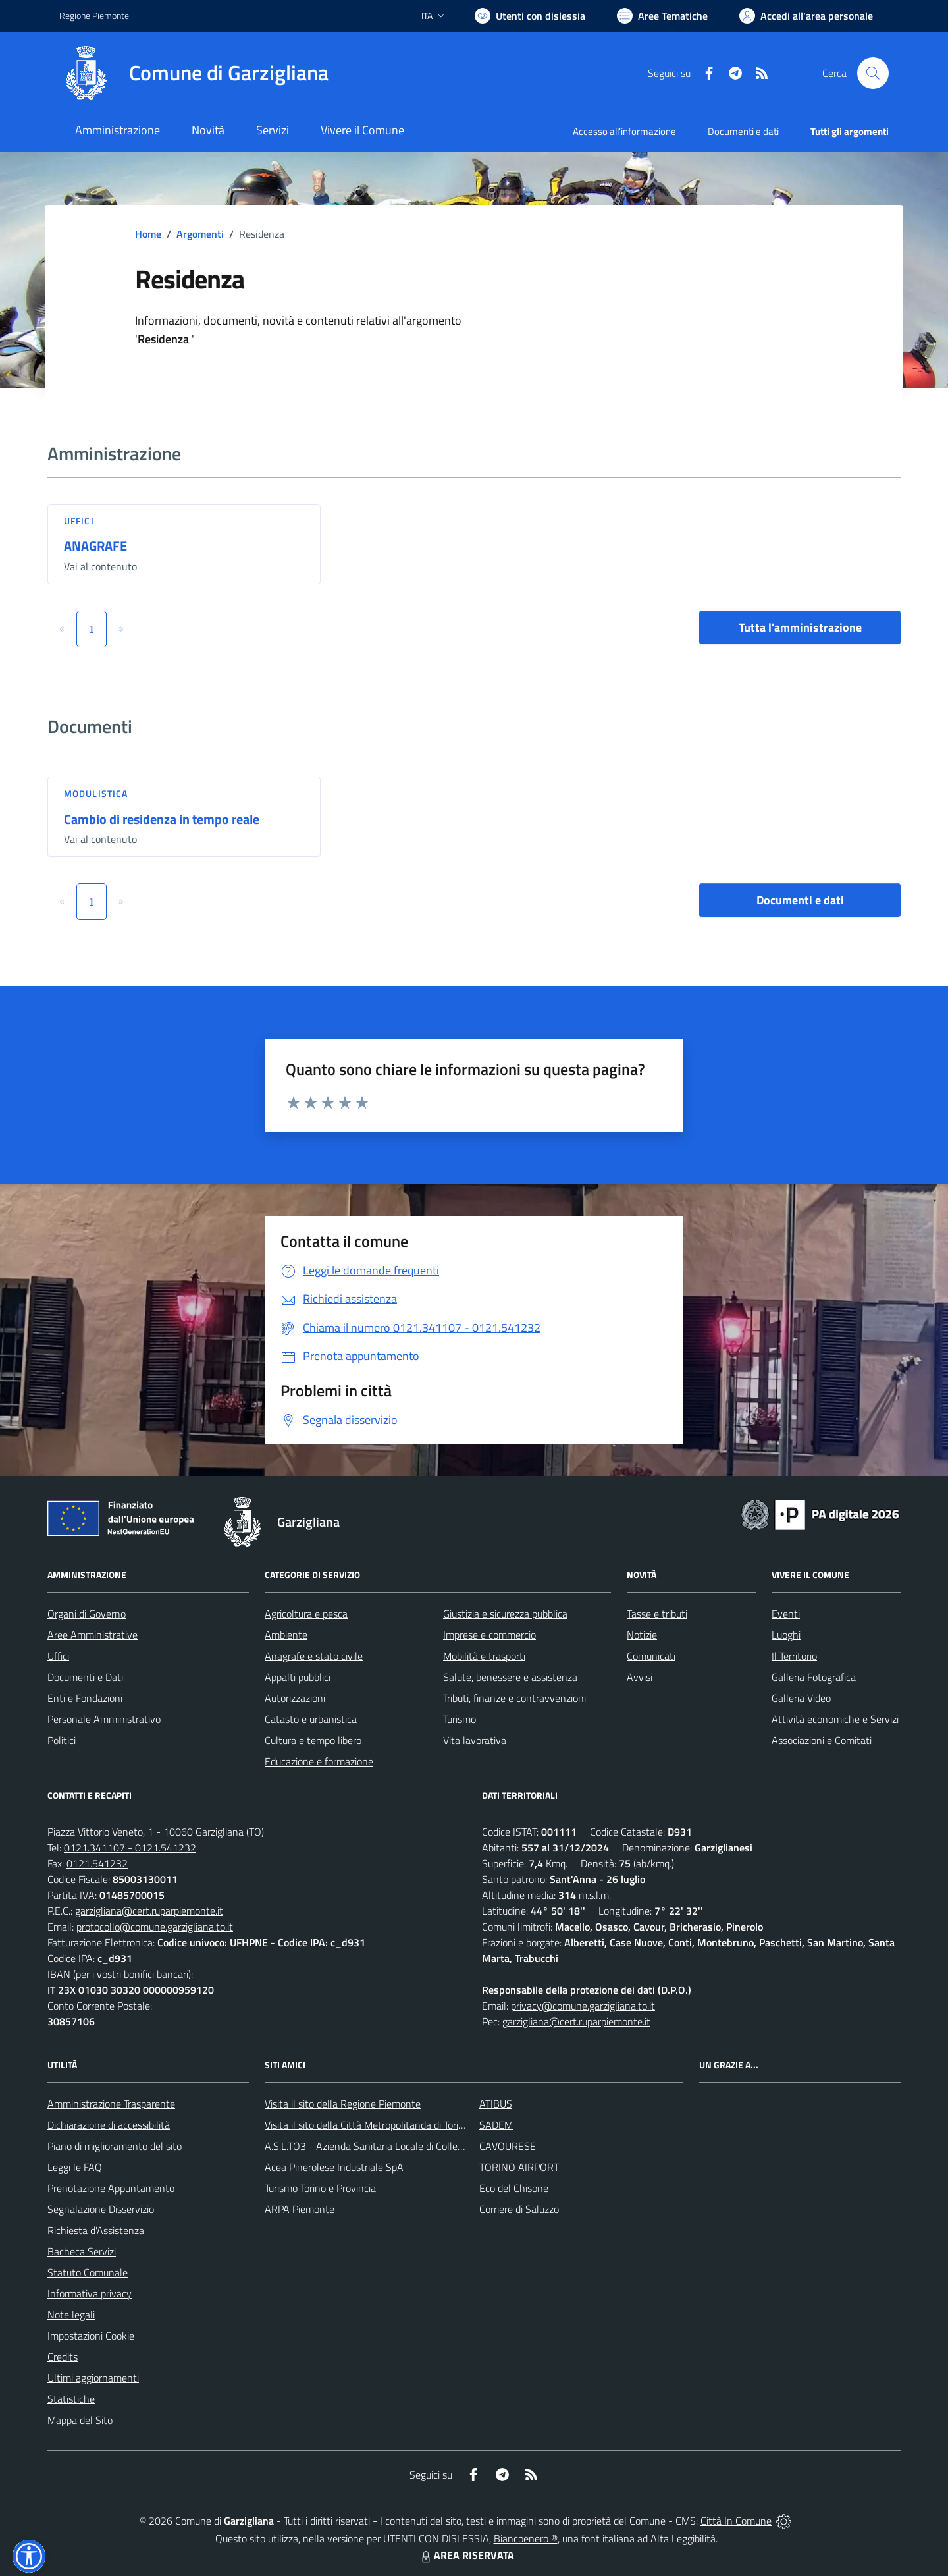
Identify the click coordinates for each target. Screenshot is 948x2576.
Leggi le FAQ (74, 2167)
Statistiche (71, 2399)
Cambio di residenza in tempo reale (161, 819)
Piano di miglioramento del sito (114, 2146)
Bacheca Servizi (81, 2251)
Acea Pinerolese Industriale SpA (334, 2167)
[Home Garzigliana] (194, 73)
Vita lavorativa (474, 1740)
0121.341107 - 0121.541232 (130, 1847)
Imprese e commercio (489, 1635)
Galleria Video (801, 1698)
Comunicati (651, 1656)
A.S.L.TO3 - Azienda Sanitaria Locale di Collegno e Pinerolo (392, 2146)
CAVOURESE (507, 2146)
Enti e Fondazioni (84, 1698)
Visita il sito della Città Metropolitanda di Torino (367, 2125)
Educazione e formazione (319, 1761)
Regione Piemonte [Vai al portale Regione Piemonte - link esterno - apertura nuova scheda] (94, 15)
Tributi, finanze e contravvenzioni (514, 1698)
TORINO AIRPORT (519, 2167)
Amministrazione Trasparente (111, 2104)
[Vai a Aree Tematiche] (662, 16)
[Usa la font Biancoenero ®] (530, 16)
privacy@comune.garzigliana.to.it (583, 2006)
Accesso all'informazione (624, 131)
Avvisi (639, 1677)
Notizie (642, 1635)
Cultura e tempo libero (313, 1740)
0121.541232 (97, 1863)
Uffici (79, 521)
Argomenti (200, 234)
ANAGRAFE (95, 545)
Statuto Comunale (87, 2272)
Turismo (459, 1719)
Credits (62, 2357)
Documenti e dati (800, 900)
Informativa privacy (89, 2293)
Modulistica (96, 793)
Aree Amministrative (92, 1635)
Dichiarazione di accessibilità (108, 2125)
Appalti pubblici (297, 1677)
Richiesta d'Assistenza (95, 2230)
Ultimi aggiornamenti (93, 2378)
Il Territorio (794, 1656)
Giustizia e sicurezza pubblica (505, 1614)
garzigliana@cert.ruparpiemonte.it (149, 1911)
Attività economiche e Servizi (835, 1719)
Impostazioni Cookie (90, 2335)
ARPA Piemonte (299, 2209)
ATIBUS (495, 2104)
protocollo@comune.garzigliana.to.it (154, 1926)
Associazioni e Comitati (822, 1740)
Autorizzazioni (295, 1698)
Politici (61, 1740)
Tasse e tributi (657, 1614)
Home (148, 234)
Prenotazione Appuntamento (110, 2188)
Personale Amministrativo (104, 1719)
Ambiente (286, 1635)
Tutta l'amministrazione (800, 627)
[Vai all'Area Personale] (806, 16)
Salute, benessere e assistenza (510, 1677)
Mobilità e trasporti (484, 1656)
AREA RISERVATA (466, 2555)
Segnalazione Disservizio (100, 2209)
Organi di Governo (86, 1614)
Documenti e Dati (85, 1677)
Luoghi (786, 1635)
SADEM (496, 2125)
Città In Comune (736, 2521)
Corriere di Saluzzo (519, 2209)
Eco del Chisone (513, 2188)
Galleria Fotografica (814, 1677)
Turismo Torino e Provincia (320, 2188)
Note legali (71, 2314)
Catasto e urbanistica (311, 1719)
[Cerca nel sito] (873, 73)
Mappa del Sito (80, 2420)
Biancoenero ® (526, 2538)
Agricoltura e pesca (306, 1614)
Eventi (786, 1614)
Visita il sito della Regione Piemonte (343, 2104)
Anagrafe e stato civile (314, 1656)
